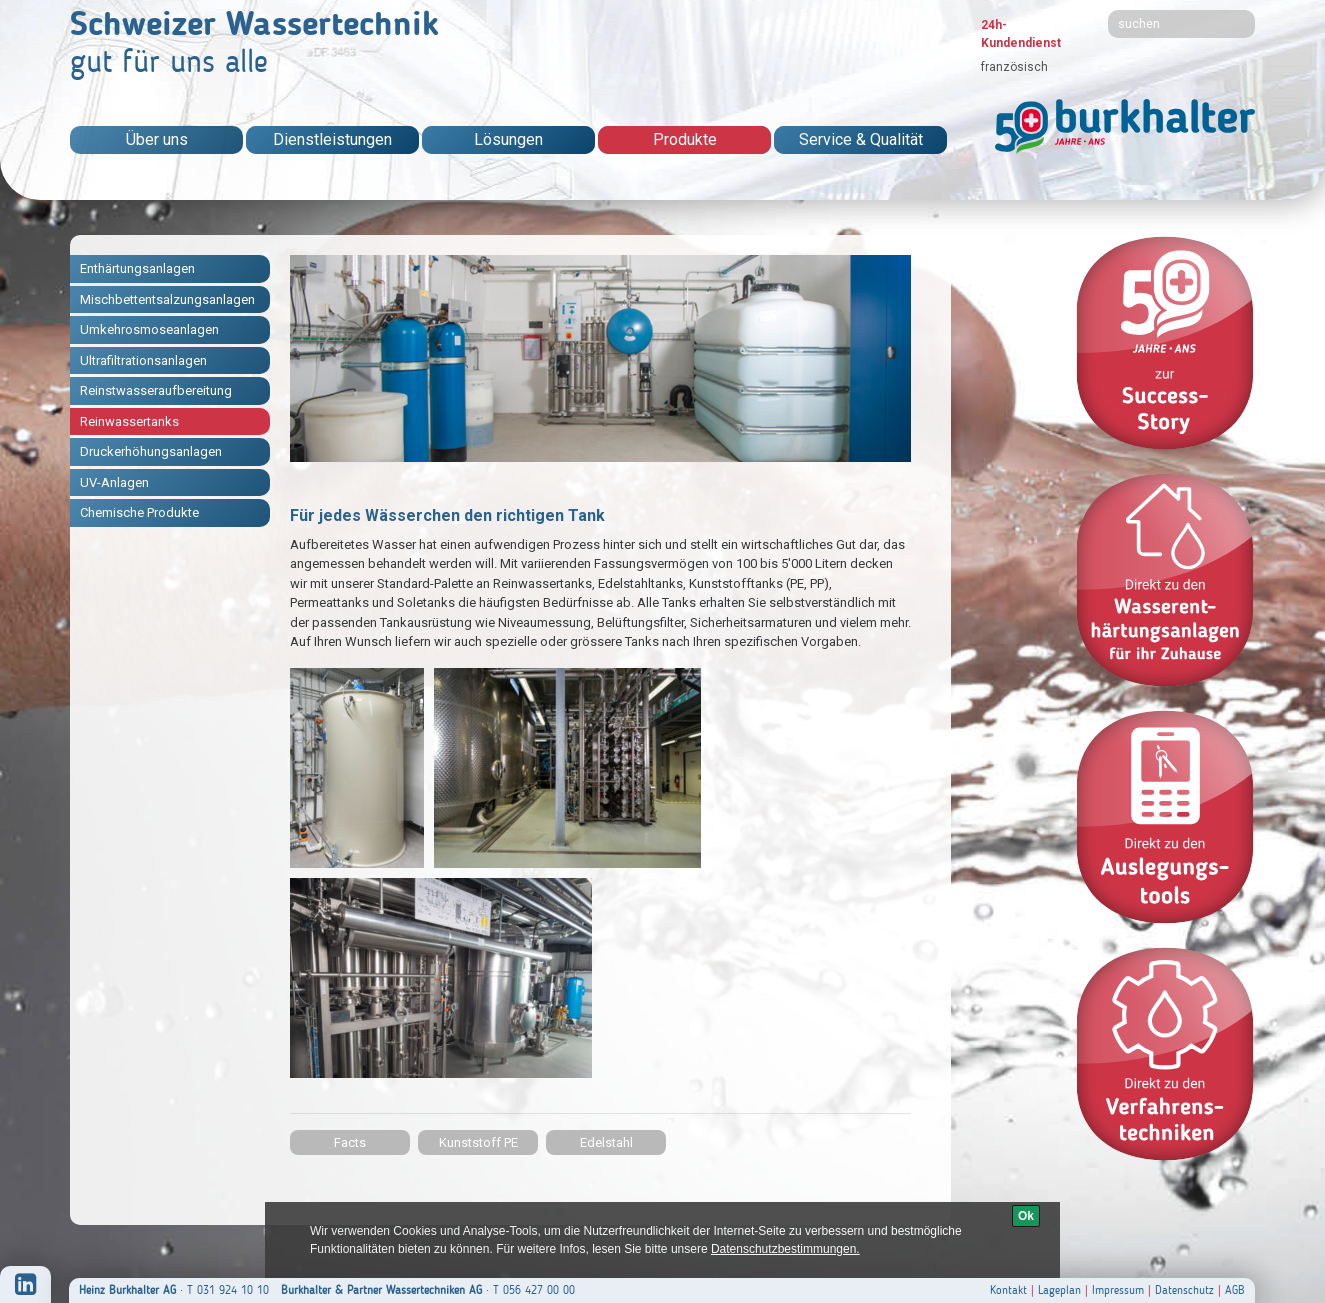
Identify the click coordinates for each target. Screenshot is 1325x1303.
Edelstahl (606, 1142)
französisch (1014, 67)
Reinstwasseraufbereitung (156, 390)
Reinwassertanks (129, 421)
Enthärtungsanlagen (137, 268)
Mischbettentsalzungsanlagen (167, 299)
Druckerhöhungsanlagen (151, 451)
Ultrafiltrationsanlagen (143, 360)
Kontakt (1008, 1290)
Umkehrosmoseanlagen (149, 329)
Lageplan (1059, 1290)
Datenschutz (1184, 1290)
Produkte (685, 139)
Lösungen (508, 139)
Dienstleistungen (332, 139)
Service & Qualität (861, 139)
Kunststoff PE (478, 1142)
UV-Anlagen (114, 482)
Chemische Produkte (139, 512)
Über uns (157, 139)
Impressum (1118, 1290)
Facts (350, 1142)
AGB (1235, 1290)
